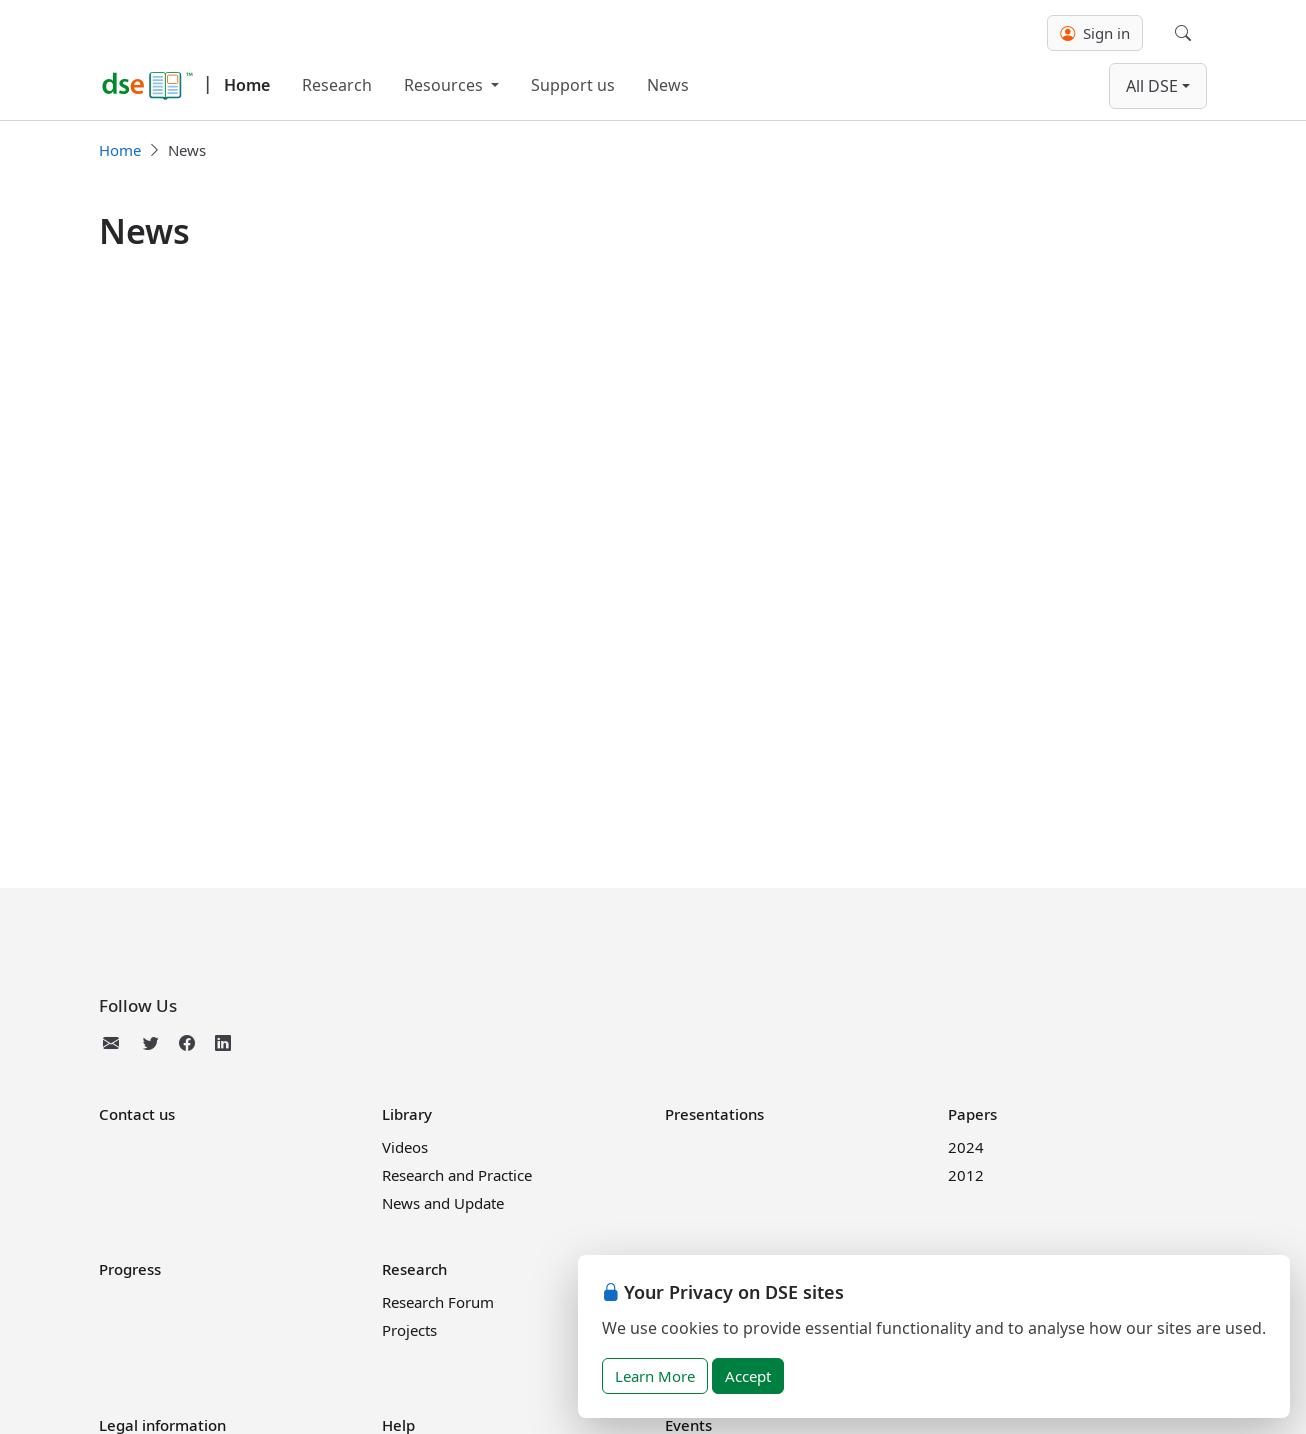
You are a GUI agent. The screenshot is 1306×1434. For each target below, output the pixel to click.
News (668, 85)
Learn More (655, 1376)
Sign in (1095, 33)
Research (337, 85)
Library (407, 1114)
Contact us (137, 1114)
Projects (409, 1330)
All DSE (1152, 86)
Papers (972, 1114)
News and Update (443, 1203)
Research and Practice (457, 1175)
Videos (405, 1147)
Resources (445, 85)
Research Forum (438, 1302)
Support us (573, 85)
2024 (966, 1147)
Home (247, 85)
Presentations (714, 1114)
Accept (748, 1376)
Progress (130, 1269)
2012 (966, 1175)
